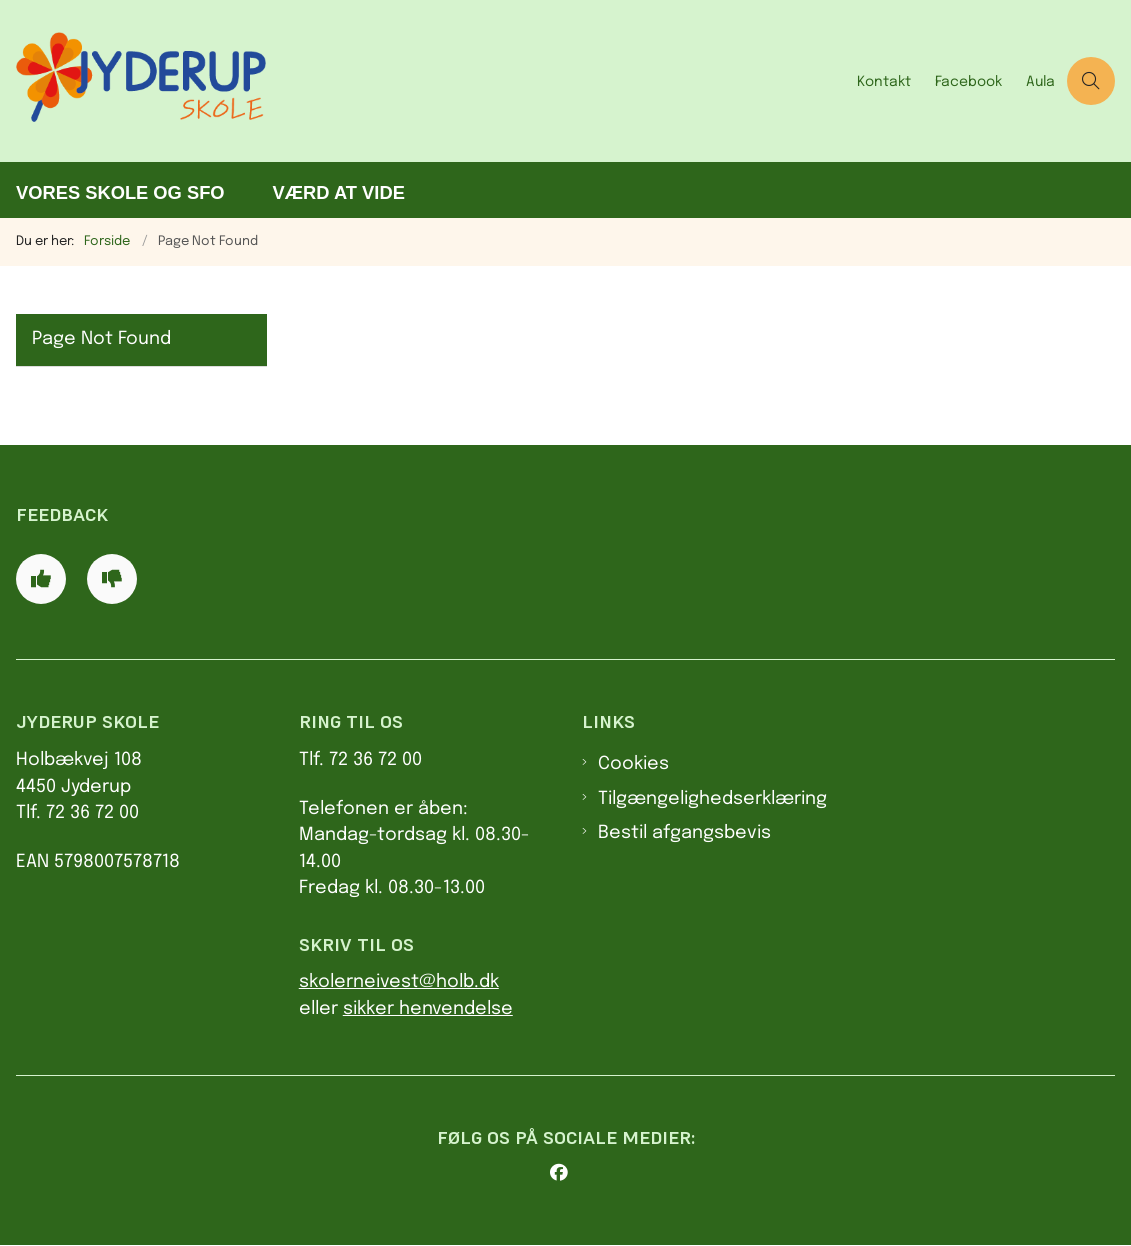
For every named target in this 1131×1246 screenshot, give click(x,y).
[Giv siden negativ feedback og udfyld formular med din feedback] (112, 579)
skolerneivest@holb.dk (399, 982)
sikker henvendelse (428, 1009)
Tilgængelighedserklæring (712, 799)
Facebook (968, 82)
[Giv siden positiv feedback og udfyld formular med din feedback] (41, 579)
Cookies (633, 764)
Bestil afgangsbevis (684, 833)
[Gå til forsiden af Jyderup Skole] (422, 81)
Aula (1040, 82)
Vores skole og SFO (120, 192)
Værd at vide (339, 192)
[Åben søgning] (1091, 81)
